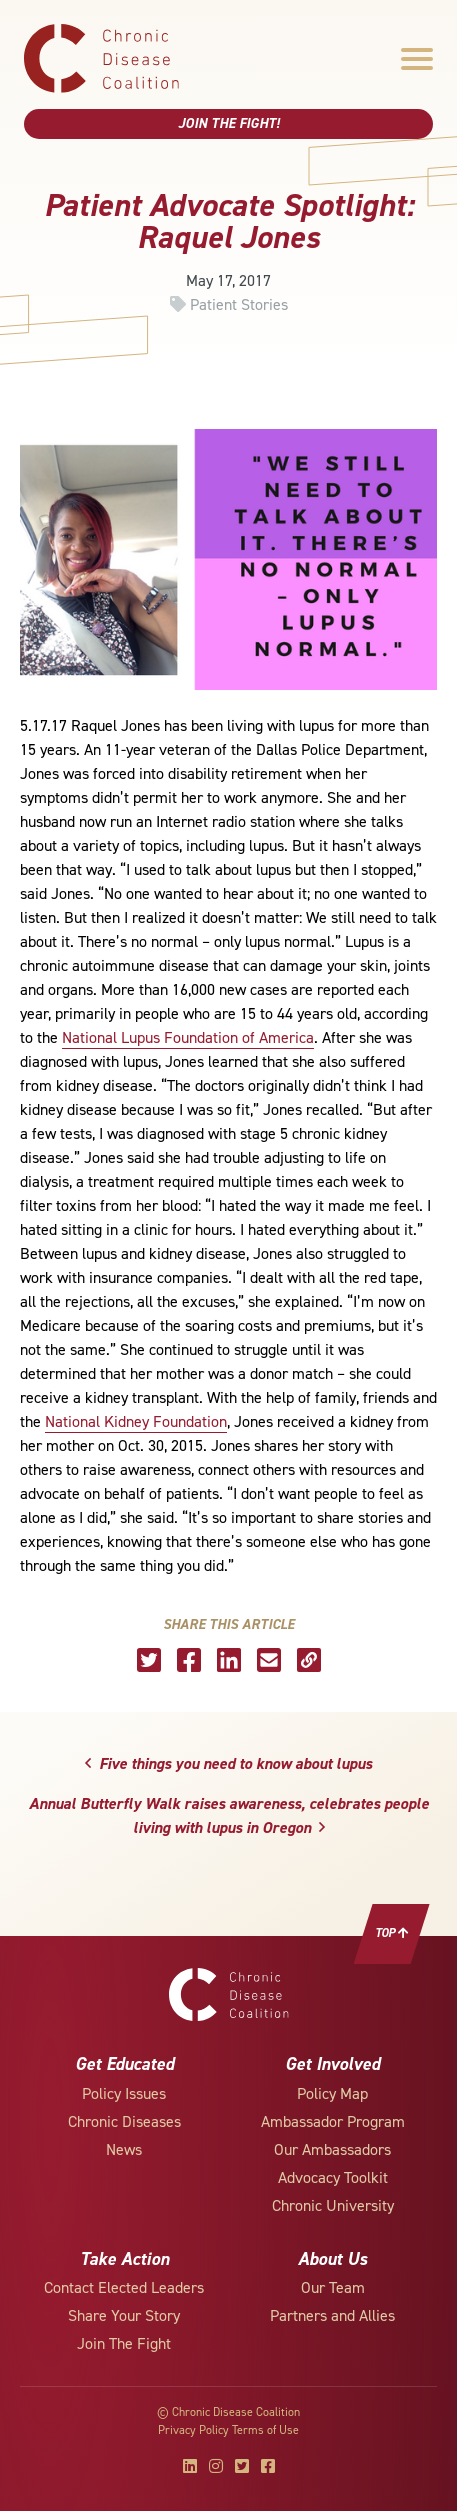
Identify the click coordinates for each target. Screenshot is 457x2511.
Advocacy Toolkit (333, 2177)
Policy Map (332, 2093)
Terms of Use (265, 2430)
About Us (332, 2259)
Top (392, 1933)
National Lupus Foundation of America (188, 1037)
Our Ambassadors (332, 2149)
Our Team (333, 2287)
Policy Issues (124, 2093)
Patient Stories (239, 304)
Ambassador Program (333, 2121)
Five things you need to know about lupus (228, 1763)
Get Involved (332, 2064)
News (124, 2149)
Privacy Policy (193, 2430)
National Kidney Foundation (136, 1421)
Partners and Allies (332, 2315)
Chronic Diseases (124, 2121)
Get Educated (124, 2064)
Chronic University (333, 2205)
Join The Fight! (229, 123)
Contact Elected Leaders (124, 2287)
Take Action (124, 2259)
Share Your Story (124, 2315)
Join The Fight (124, 2343)
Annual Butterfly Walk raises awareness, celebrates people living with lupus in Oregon (229, 1815)
